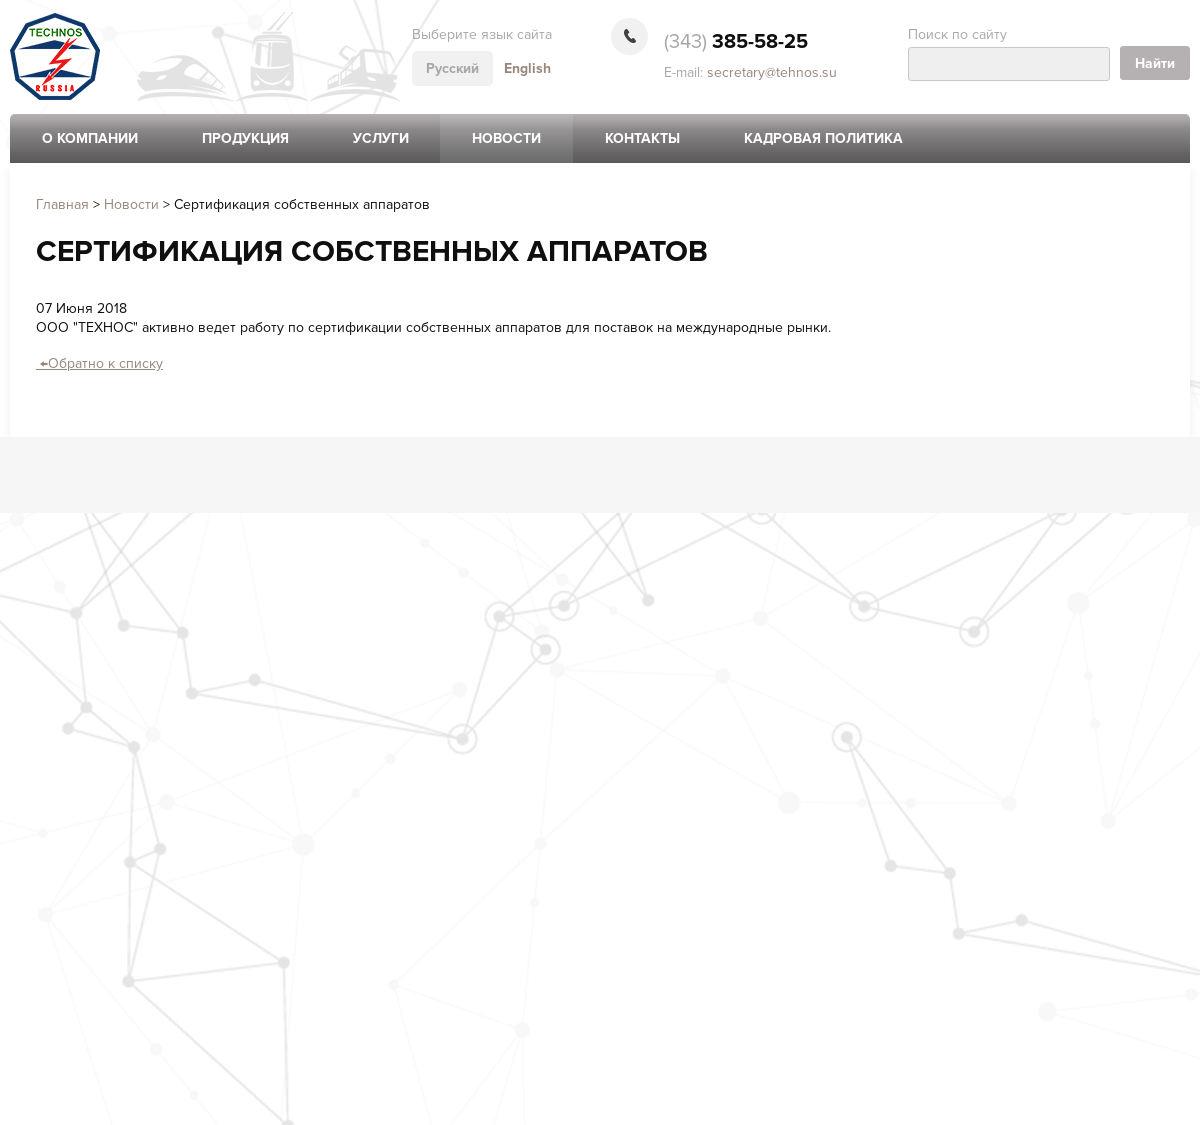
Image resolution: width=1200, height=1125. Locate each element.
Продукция (245, 138)
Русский (452, 68)
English (527, 68)
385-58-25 (736, 42)
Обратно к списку (99, 363)
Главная (62, 204)
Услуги (381, 138)
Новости (506, 138)
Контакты (642, 138)
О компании (90, 138)
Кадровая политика (823, 138)
